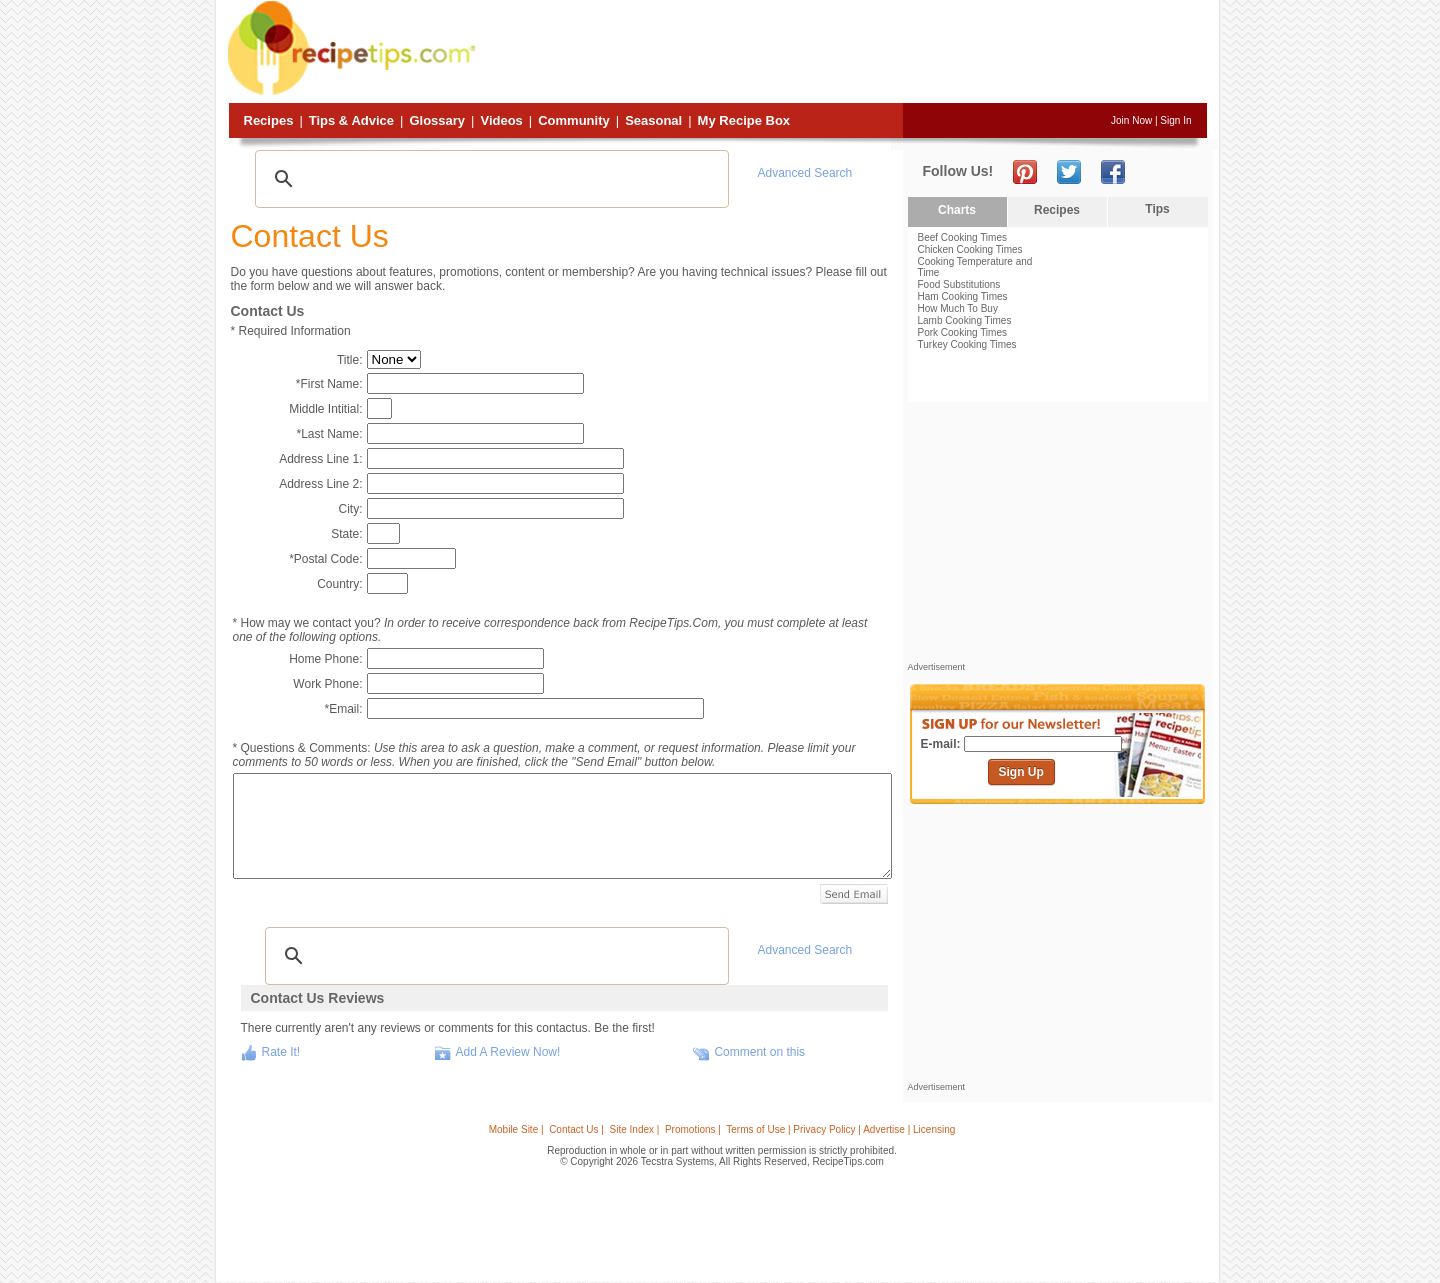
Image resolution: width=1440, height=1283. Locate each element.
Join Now (1131, 120)
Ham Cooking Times (963, 296)
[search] (489, 179)
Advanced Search (805, 173)
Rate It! (281, 1052)
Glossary (437, 120)
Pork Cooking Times (962, 332)
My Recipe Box (744, 120)
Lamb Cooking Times (965, 320)
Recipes (269, 120)
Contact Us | (576, 1129)
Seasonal (653, 120)
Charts (957, 210)
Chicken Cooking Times (970, 249)
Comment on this (759, 1052)
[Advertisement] (844, 53)
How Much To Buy (958, 308)
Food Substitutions (959, 284)
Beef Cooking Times (963, 237)
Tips (1157, 209)
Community (574, 120)
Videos (501, 120)
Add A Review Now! (508, 1052)
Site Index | (635, 1129)
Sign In (1175, 120)
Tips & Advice (351, 120)
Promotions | (693, 1129)
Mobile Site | (516, 1129)
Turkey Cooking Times (967, 344)
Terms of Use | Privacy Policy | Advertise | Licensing (840, 1129)
